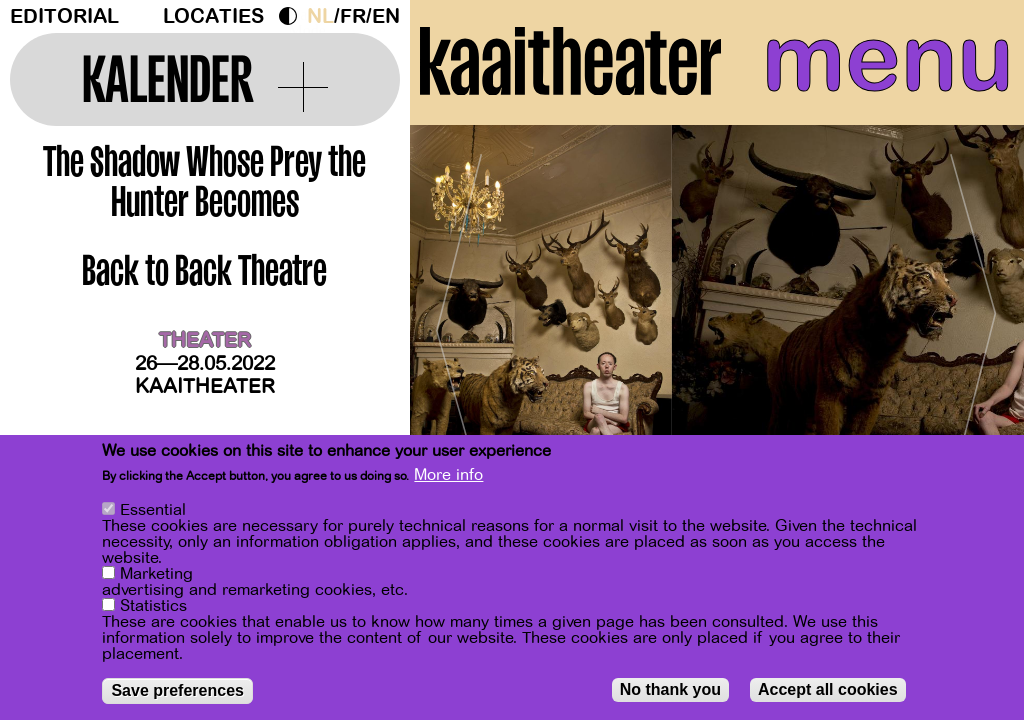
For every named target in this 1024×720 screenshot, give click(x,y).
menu (887, 60)
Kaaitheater (205, 386)
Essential (153, 510)
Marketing (156, 574)
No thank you (670, 689)
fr (353, 16)
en (386, 16)
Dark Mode (293, 16)
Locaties (213, 16)
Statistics (153, 606)
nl (320, 16)
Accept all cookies (828, 689)
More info (448, 475)
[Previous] (460, 324)
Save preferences (177, 690)
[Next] (974, 324)
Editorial (64, 16)
